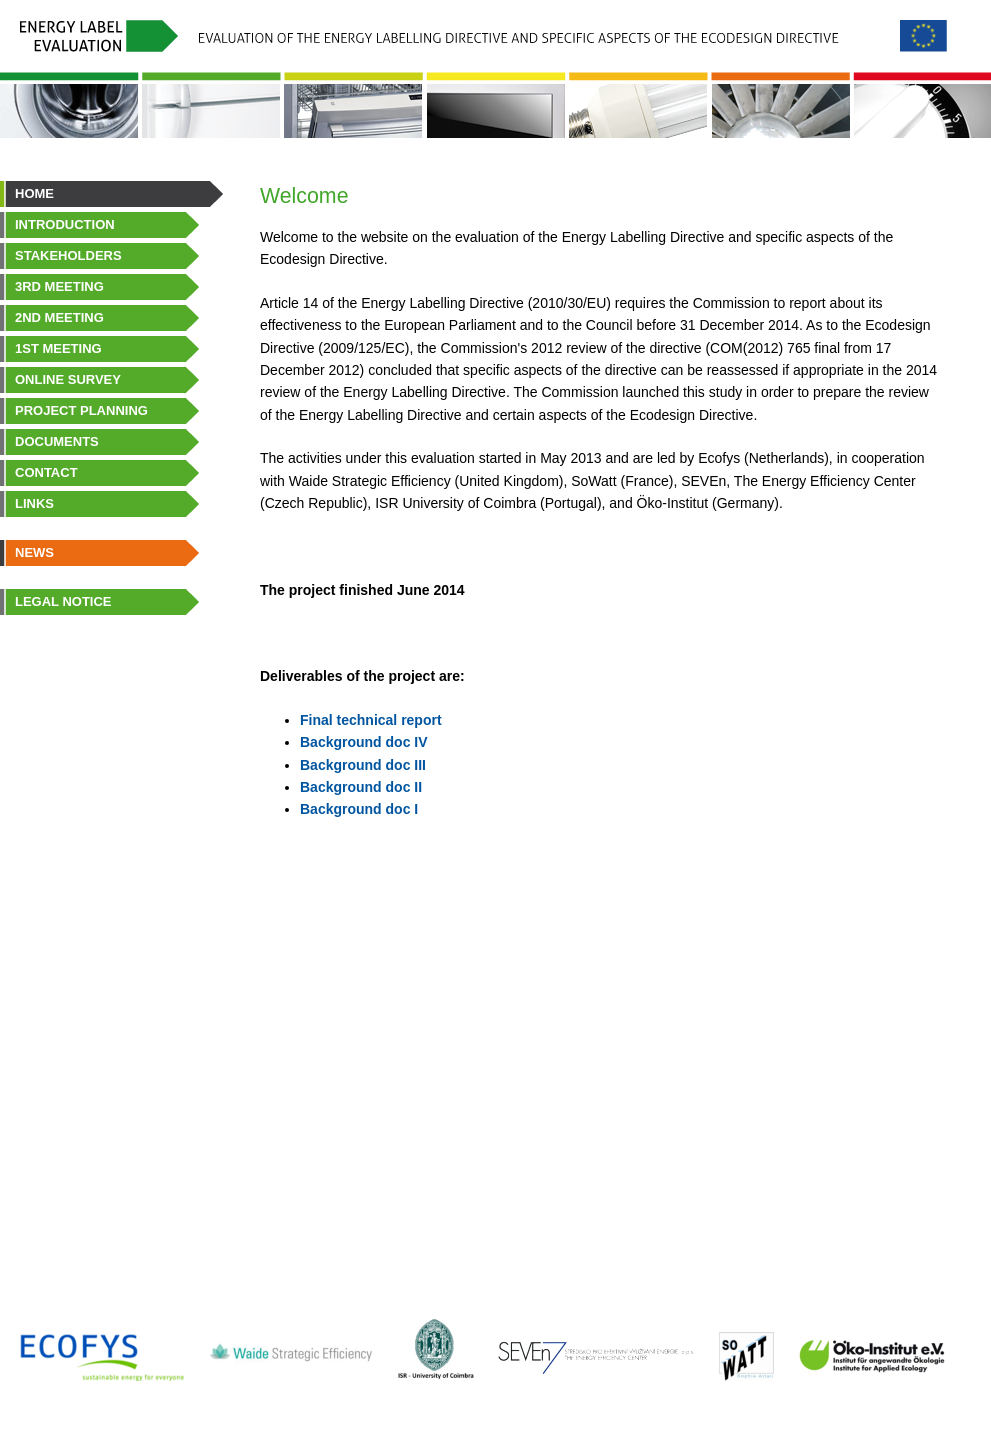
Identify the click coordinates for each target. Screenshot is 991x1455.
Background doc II (361, 787)
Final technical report (371, 720)
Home (34, 193)
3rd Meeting (59, 286)
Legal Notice (63, 601)
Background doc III (363, 765)
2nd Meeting (59, 317)
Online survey (68, 379)
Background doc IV (364, 742)
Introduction (65, 224)
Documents (57, 441)
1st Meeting (58, 348)
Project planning (81, 410)
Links (34, 503)
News (34, 552)
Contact (46, 472)
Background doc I (359, 809)
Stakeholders (68, 255)
